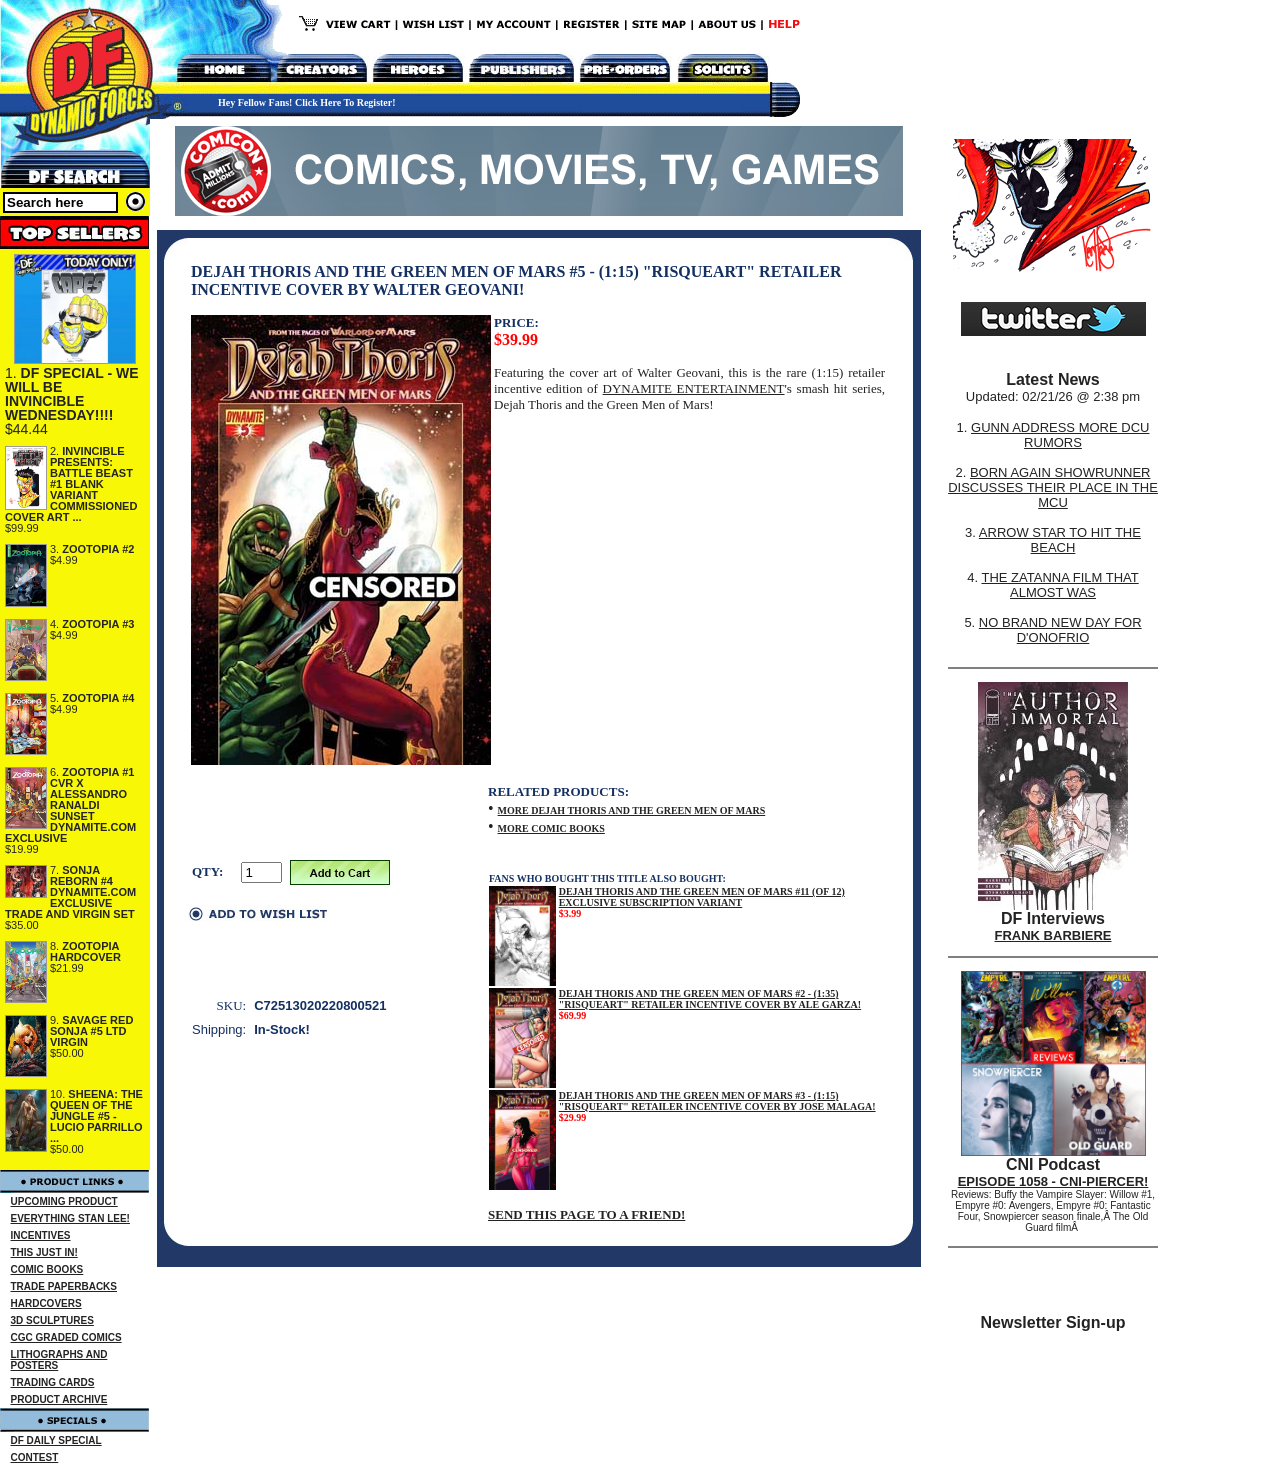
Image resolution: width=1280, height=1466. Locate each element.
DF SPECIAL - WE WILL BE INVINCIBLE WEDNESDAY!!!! (72, 394)
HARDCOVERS (46, 1303)
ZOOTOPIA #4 (98, 698)
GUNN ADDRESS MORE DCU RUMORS (1060, 435)
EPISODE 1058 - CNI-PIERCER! (1053, 1181)
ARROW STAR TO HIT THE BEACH (1060, 540)
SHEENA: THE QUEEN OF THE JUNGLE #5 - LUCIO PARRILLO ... (96, 1116)
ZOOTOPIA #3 (98, 624)
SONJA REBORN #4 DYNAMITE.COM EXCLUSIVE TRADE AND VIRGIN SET (70, 892)
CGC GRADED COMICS (66, 1337)
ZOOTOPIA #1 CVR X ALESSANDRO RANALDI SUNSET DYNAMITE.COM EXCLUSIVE (70, 805)
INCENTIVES (41, 1235)
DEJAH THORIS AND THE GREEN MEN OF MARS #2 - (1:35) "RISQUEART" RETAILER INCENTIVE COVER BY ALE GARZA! (710, 999)
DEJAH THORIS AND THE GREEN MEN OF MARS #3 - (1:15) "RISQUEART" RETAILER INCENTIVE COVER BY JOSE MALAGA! (717, 1101)
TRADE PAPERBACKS (64, 1286)
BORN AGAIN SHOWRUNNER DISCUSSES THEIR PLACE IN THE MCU (1053, 487)
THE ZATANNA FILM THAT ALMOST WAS (1060, 585)
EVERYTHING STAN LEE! (70, 1218)
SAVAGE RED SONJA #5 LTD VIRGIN (91, 1031)
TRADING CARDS (53, 1382)
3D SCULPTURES (52, 1320)
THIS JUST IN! (44, 1252)
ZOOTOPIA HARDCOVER (85, 951)
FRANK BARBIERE (1053, 935)
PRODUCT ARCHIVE (59, 1399)
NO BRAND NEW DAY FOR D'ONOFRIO (1060, 630)
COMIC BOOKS (47, 1269)
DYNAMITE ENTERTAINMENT (694, 388)
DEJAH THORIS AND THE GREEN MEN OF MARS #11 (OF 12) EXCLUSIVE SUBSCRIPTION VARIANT (702, 897)
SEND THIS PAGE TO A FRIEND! (586, 1214)
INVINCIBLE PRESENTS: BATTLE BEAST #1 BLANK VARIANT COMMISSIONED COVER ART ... (71, 484)
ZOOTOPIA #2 (98, 549)
